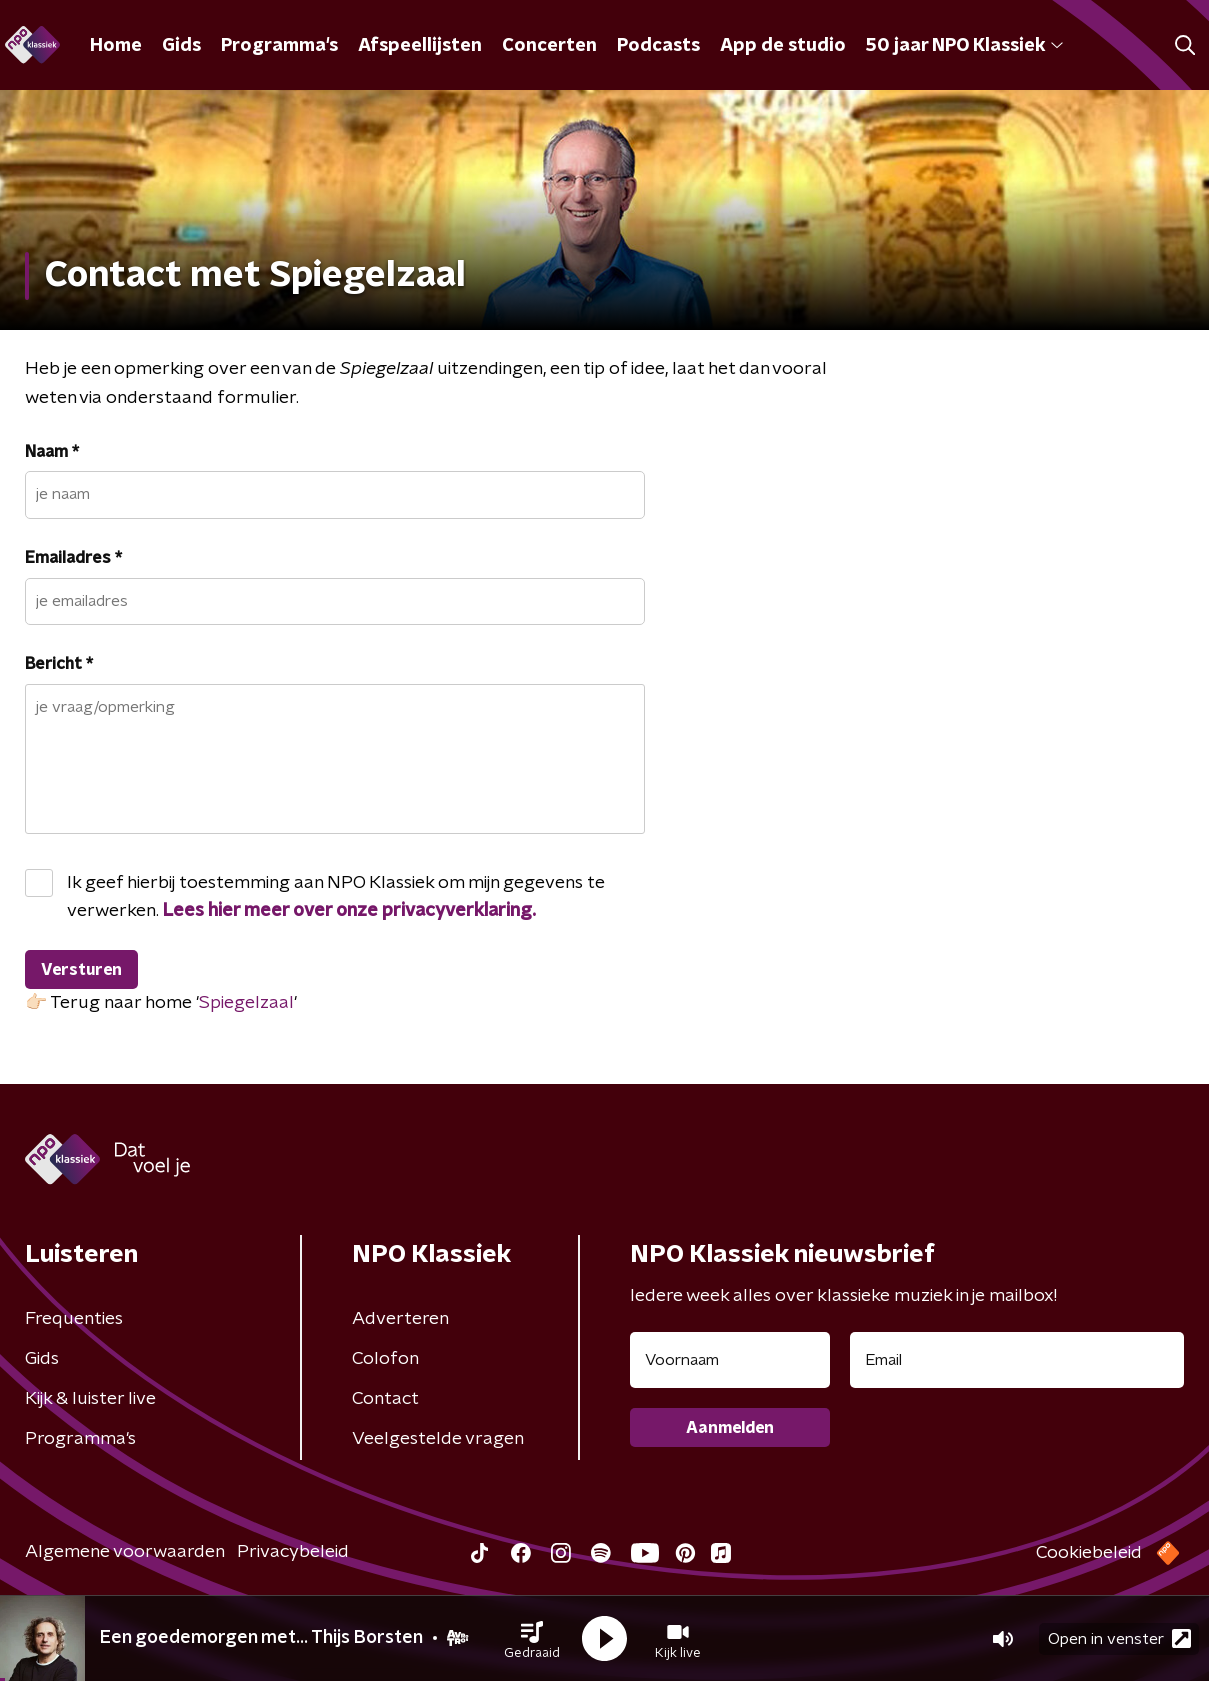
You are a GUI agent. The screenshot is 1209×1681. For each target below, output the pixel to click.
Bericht (59, 664)
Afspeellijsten (420, 46)
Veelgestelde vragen (438, 1439)
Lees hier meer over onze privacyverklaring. (349, 911)
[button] (532, 1639)
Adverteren (400, 1319)
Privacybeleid (293, 1552)
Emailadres (73, 558)
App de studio (783, 46)
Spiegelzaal (246, 1003)
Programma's (279, 46)
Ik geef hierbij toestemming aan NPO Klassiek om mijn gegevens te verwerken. (336, 897)
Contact (385, 1399)
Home (116, 46)
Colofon (385, 1359)
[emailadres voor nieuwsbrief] (1017, 1360)
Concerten (549, 46)
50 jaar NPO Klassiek (964, 46)
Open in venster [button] (1119, 1638)
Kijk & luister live (90, 1399)
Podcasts (658, 46)
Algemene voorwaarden (125, 1552)
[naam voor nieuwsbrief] (730, 1360)
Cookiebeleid (1089, 1553)
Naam (52, 452)
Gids (181, 46)
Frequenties (74, 1319)
